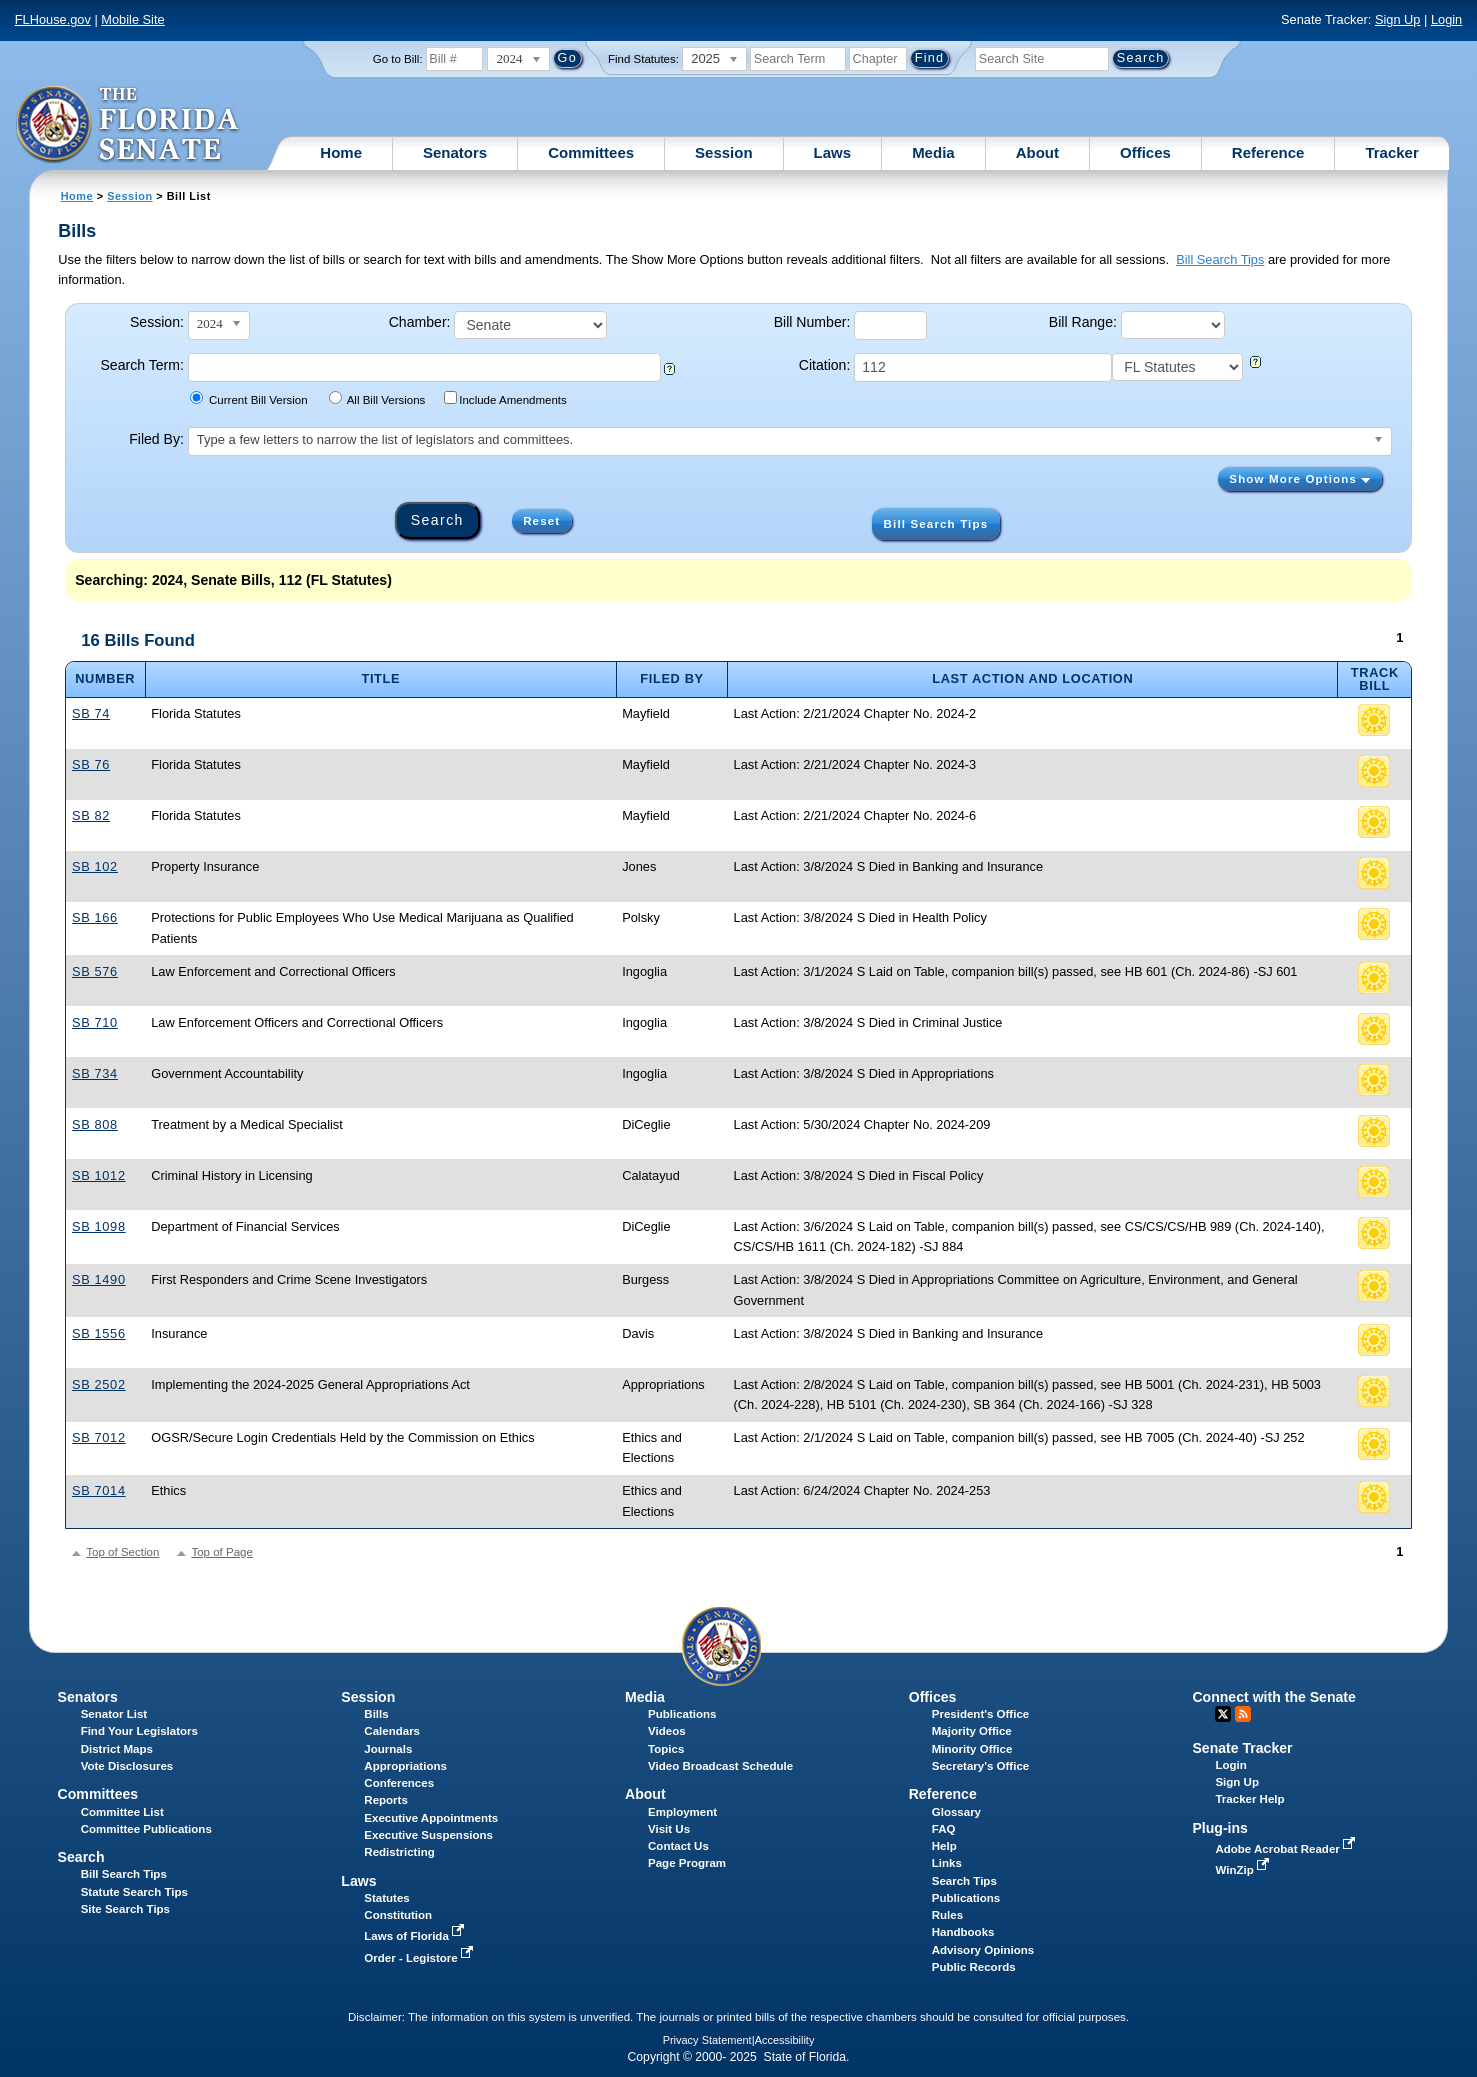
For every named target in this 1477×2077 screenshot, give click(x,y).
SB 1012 (99, 1175)
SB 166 (95, 917)
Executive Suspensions (428, 1835)
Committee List (122, 1812)
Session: (157, 322)
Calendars (392, 1731)
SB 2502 (99, 1384)
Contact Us (678, 1846)
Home (341, 152)
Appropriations (405, 1766)
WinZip (1243, 1870)
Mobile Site (132, 19)
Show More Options (1299, 479)
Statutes (386, 1898)
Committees (591, 152)
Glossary (956, 1812)
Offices (1145, 152)
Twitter (1223, 1714)
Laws (833, 152)
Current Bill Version (248, 398)
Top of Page (221, 1552)
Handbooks (963, 1932)
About (1037, 152)
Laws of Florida (416, 1936)
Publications (682, 1714)
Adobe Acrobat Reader (1287, 1849)
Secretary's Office (980, 1766)
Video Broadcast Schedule (720, 1766)
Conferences (399, 1783)
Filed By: (156, 439)
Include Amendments (505, 398)
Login (1446, 19)
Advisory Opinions (983, 1950)
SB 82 (91, 815)
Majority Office (972, 1731)
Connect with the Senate (1273, 1697)
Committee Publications (146, 1829)
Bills (376, 1714)
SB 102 (95, 866)
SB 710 (95, 1022)
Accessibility (785, 2040)
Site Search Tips (125, 1909)
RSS (1243, 1714)
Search (81, 1857)
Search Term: (141, 365)
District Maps (117, 1749)
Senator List (114, 1714)
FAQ (944, 1829)
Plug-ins (1220, 1828)
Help (944, 1846)
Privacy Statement (707, 2040)
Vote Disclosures (127, 1766)
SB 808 (95, 1124)
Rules (947, 1915)
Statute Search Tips (134, 1892)
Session (724, 152)
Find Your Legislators (139, 1731)
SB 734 (95, 1073)
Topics (666, 1749)
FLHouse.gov (53, 19)
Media (933, 152)
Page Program (687, 1863)
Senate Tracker (1242, 1748)
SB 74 (91, 713)
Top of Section (122, 1552)
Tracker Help (1249, 1799)
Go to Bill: (398, 59)
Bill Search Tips (1220, 259)
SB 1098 (99, 1226)
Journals (388, 1749)
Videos (667, 1731)
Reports (386, 1800)
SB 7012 (99, 1437)
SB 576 (95, 971)
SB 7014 (99, 1490)
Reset (541, 521)
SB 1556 (99, 1333)
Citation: (825, 365)
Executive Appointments (431, 1818)
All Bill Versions (377, 398)
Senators (455, 152)
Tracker (1391, 152)
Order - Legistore (420, 1958)
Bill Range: (1083, 322)
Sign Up (1398, 19)
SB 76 (91, 764)
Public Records (974, 1967)
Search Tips (964, 1881)
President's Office (980, 1714)
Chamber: (420, 322)
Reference (1268, 152)
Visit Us (669, 1829)
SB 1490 (99, 1279)
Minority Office (972, 1749)
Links (947, 1863)
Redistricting (399, 1852)
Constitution (398, 1915)
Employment (682, 1812)
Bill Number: (812, 322)
